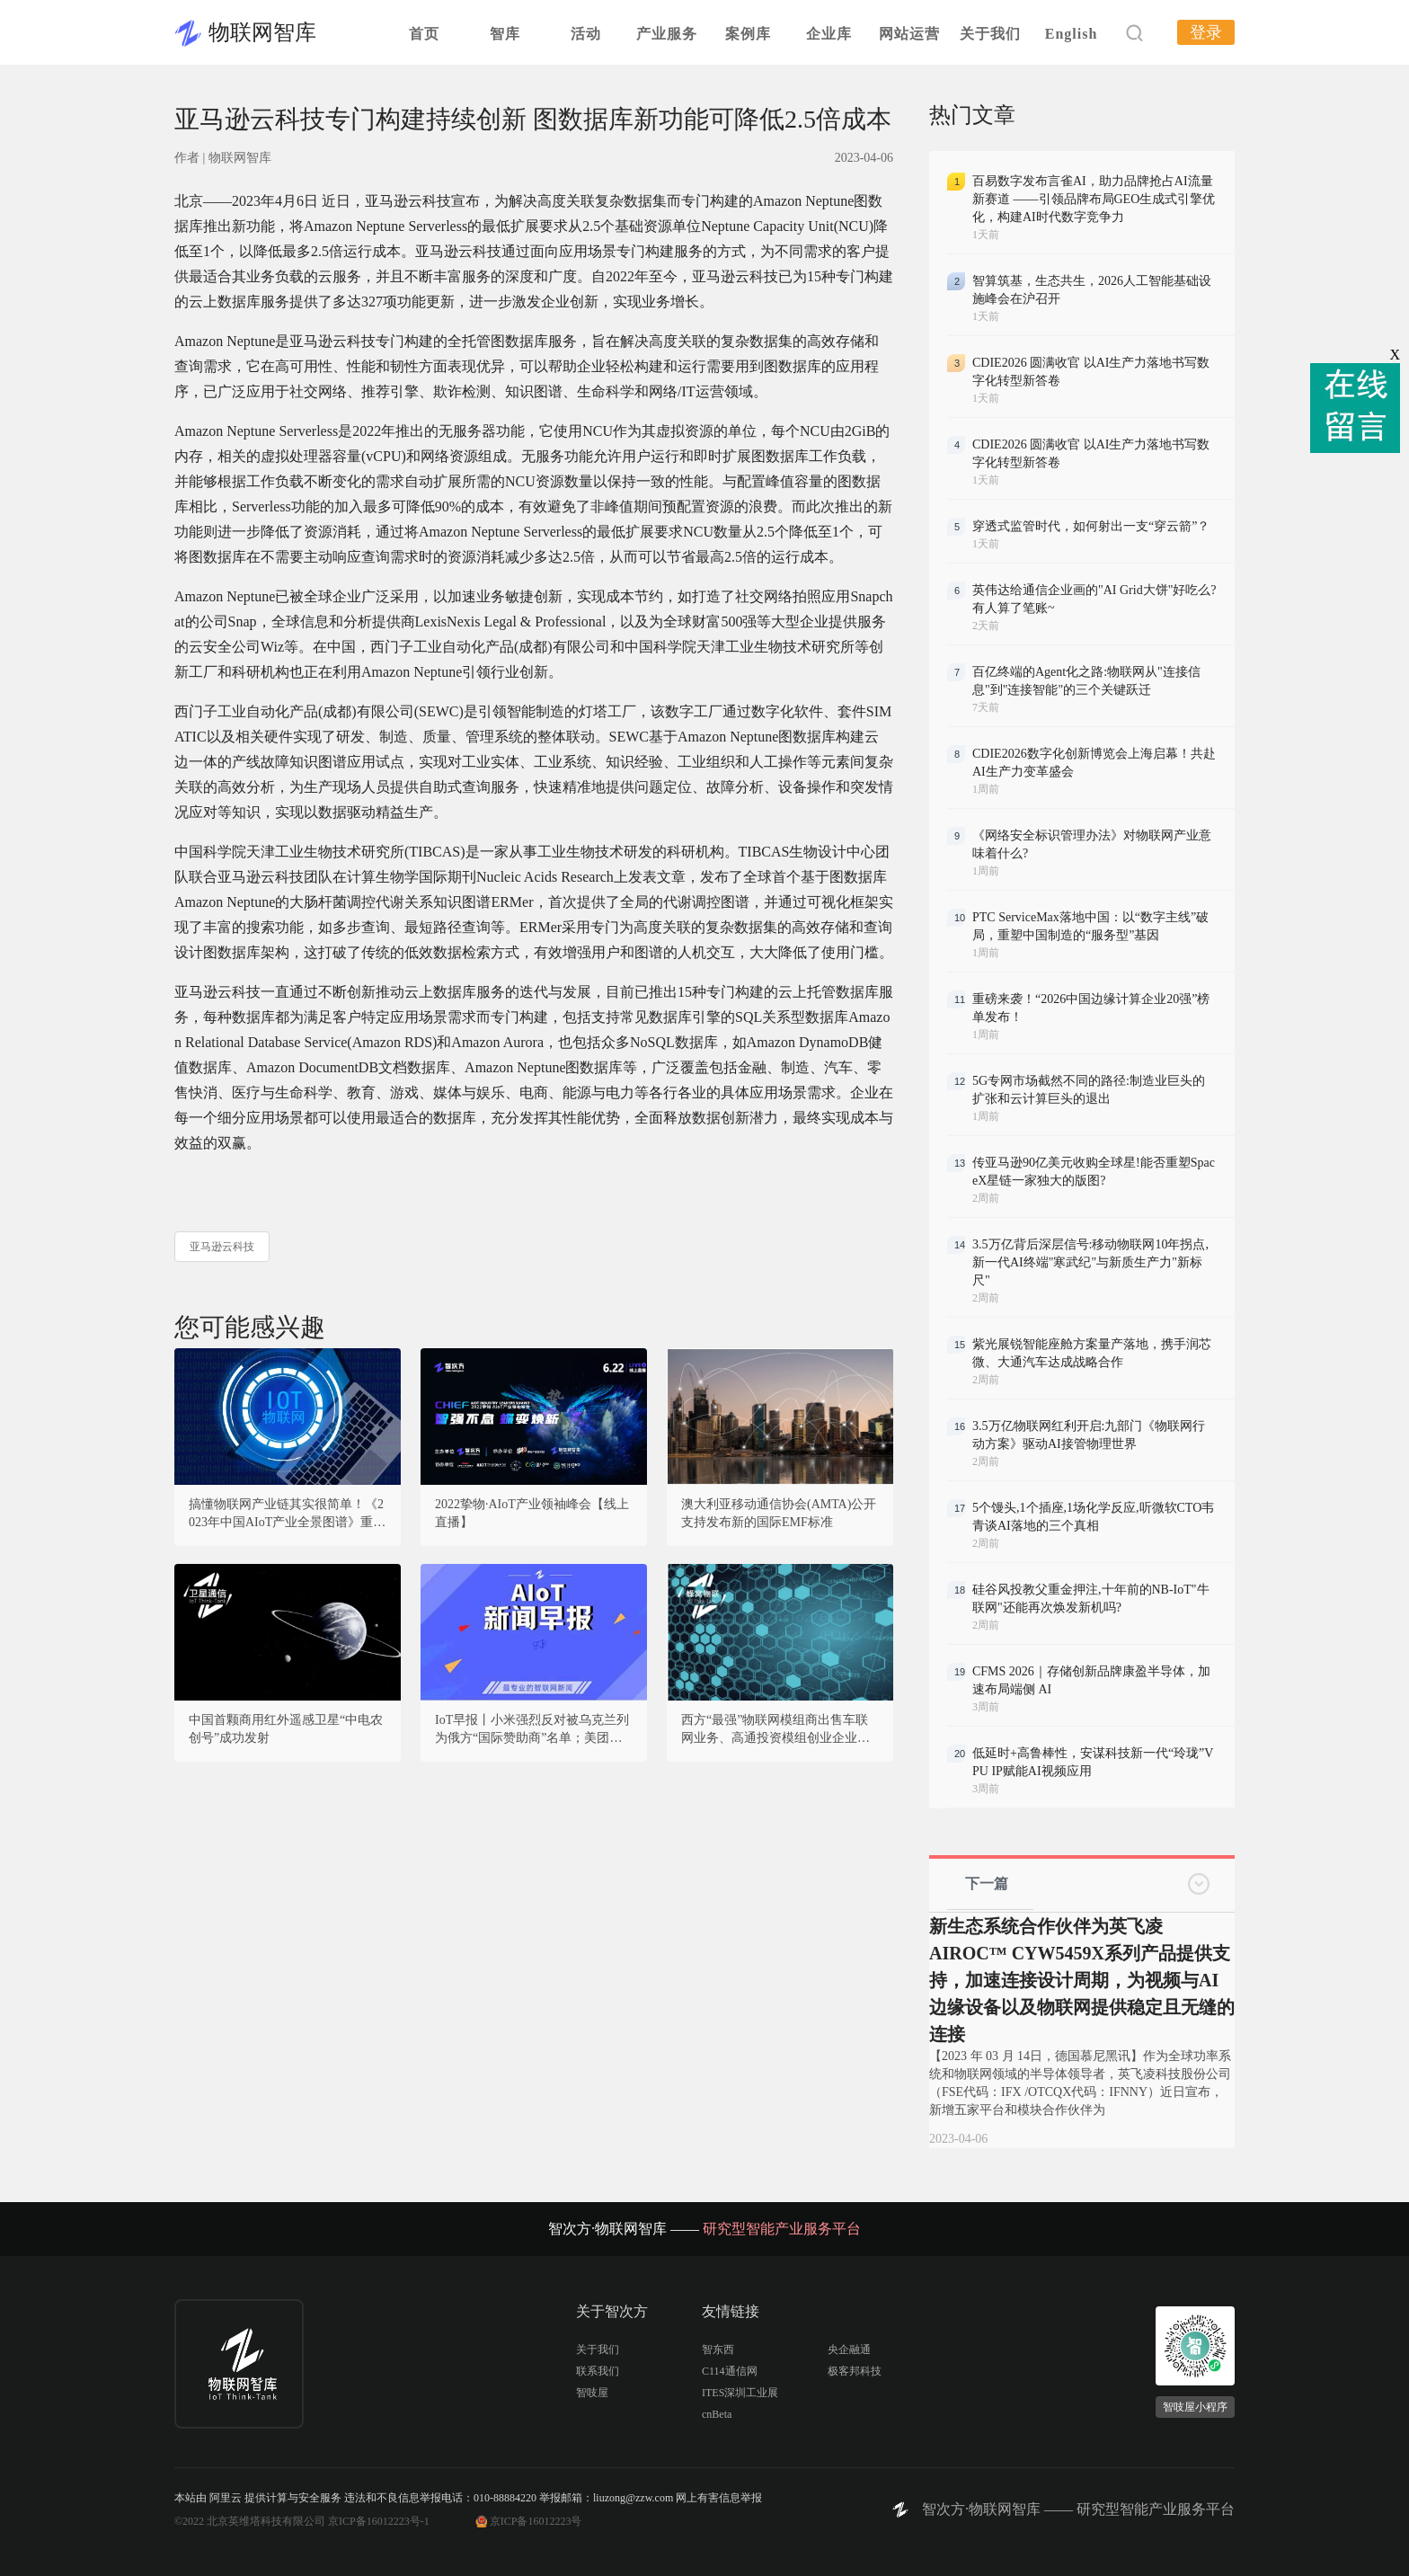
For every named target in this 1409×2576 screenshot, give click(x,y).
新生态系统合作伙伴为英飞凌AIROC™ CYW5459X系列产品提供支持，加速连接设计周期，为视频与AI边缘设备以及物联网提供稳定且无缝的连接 (1082, 1980)
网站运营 (909, 33)
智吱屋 (592, 2392)
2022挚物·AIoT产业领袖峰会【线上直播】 (532, 1513)
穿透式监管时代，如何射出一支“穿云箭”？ (1091, 526)
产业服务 (666, 33)
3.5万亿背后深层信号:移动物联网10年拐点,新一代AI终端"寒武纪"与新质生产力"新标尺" (1090, 1262)
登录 (1206, 32)
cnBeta (716, 2414)
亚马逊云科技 (222, 1246)
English (1071, 33)
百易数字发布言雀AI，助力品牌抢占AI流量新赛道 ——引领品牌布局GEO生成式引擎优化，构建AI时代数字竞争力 (1093, 199)
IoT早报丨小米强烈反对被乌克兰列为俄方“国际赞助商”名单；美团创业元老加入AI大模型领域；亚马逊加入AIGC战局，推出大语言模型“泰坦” (532, 1730)
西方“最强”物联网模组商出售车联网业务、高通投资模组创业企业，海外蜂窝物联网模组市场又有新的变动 (775, 1730)
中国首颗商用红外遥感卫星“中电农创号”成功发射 (286, 1729)
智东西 (718, 2349)
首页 (424, 33)
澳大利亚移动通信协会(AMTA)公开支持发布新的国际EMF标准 (778, 1513)
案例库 (748, 33)
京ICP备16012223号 (536, 2521)
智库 (505, 33)
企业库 (829, 33)
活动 (586, 33)
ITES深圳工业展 (740, 2392)
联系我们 (597, 2371)
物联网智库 (262, 32)
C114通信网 (730, 2371)
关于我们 (990, 33)
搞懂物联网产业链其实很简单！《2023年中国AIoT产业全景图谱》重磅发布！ (287, 1514)
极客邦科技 (855, 2371)
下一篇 (986, 1883)
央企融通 (849, 2349)
